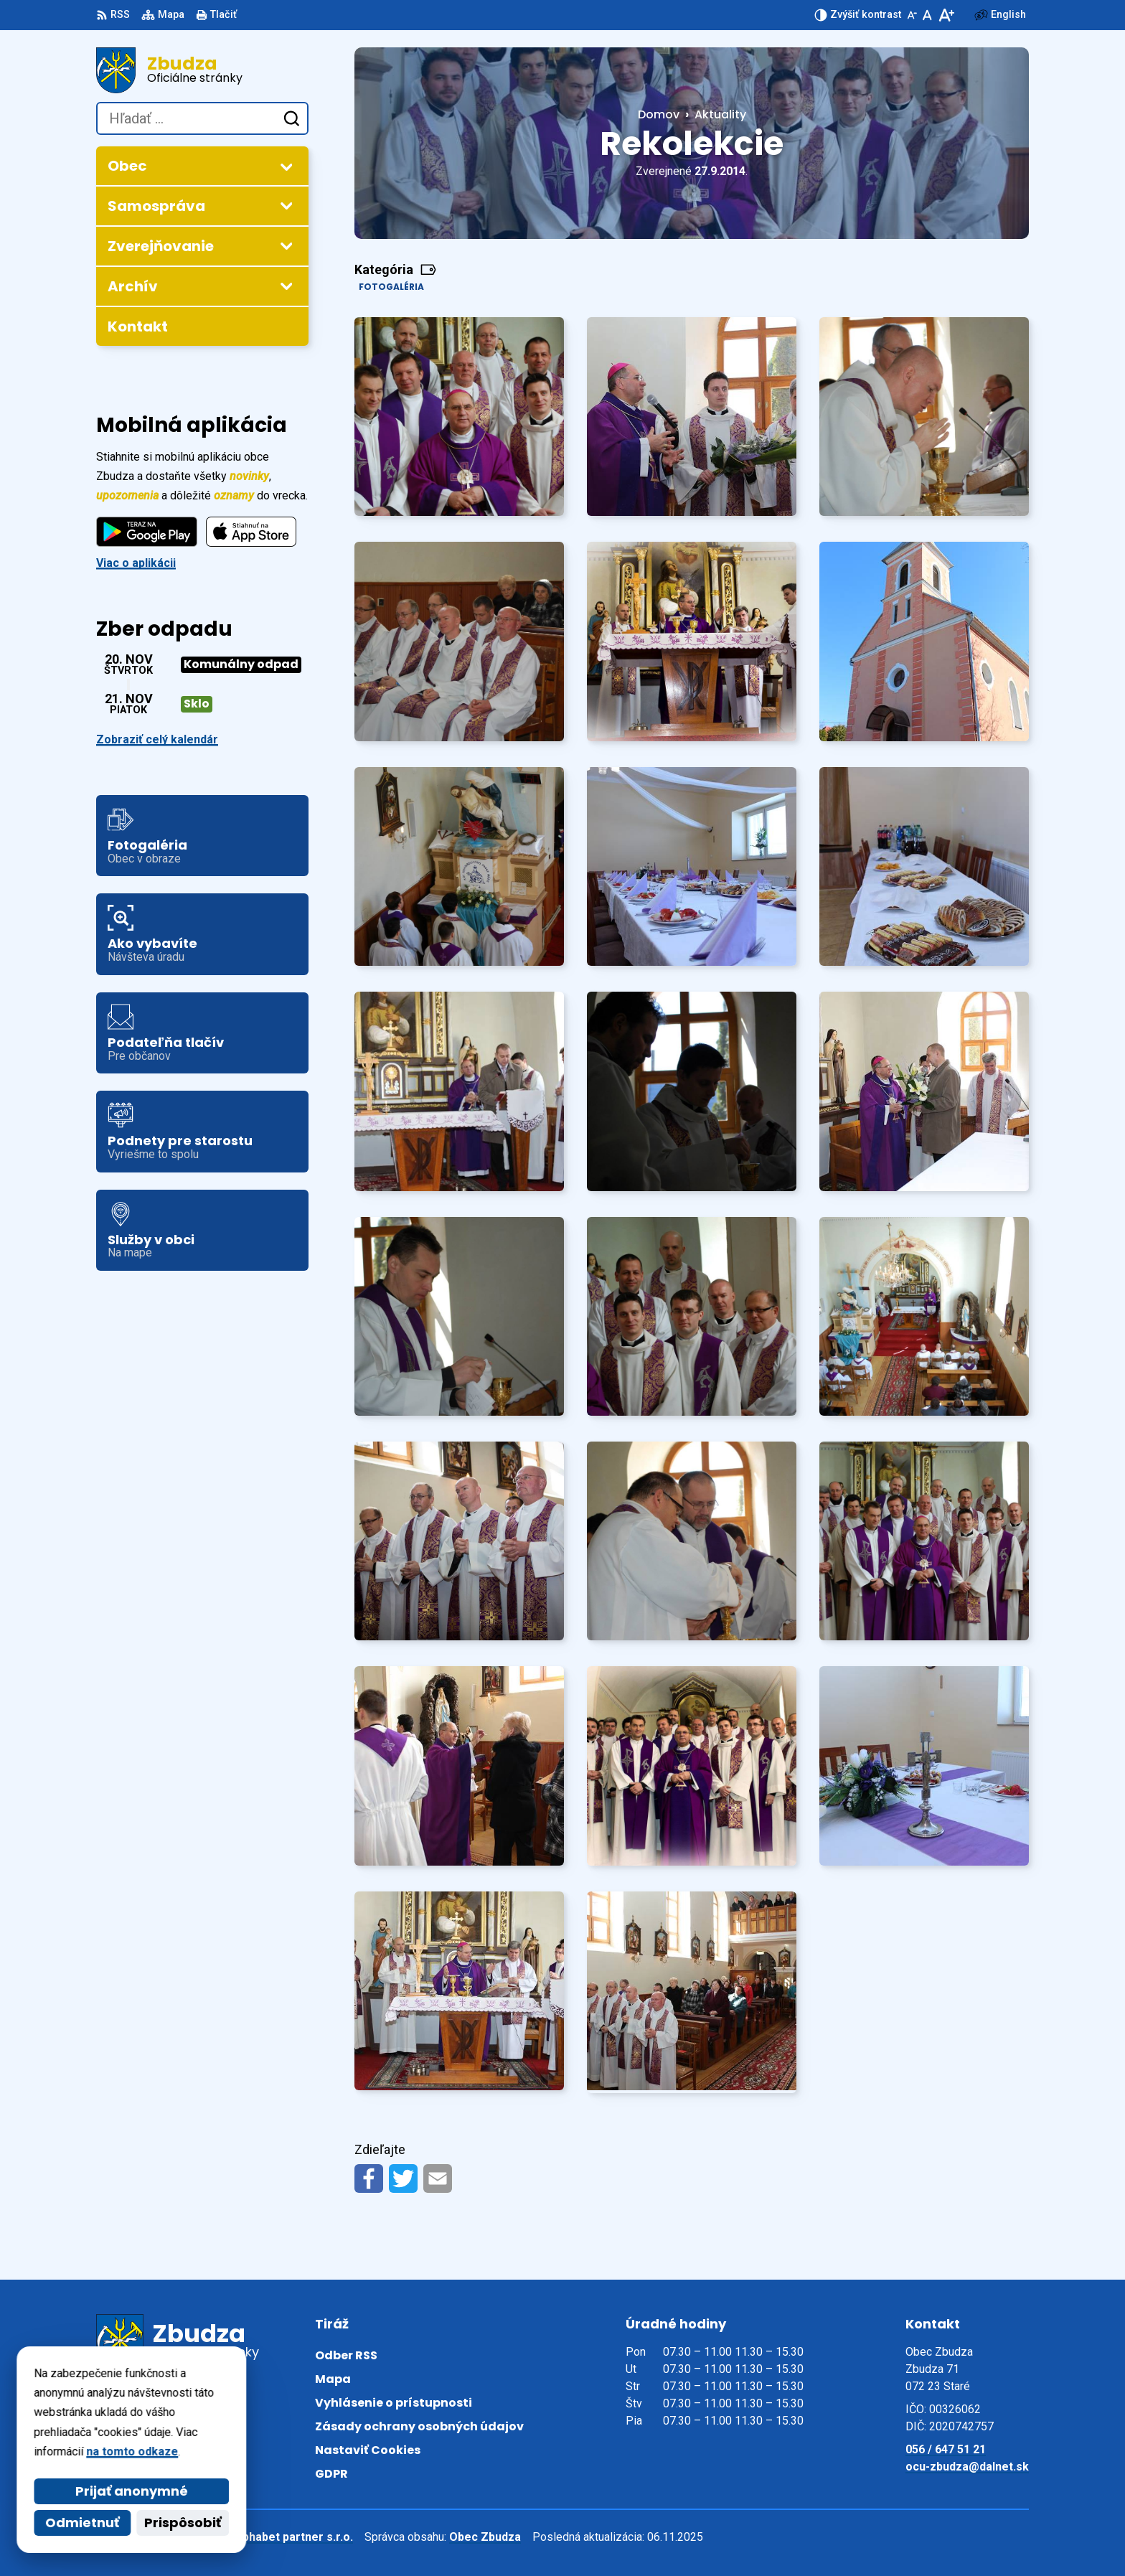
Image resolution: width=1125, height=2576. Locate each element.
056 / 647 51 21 (945, 2449)
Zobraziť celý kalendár (157, 739)
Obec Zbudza (485, 2537)
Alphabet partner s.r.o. (292, 2537)
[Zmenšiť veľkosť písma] (912, 15)
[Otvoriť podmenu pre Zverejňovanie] (286, 245)
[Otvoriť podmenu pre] (286, 166)
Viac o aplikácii (136, 563)
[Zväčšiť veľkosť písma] (946, 15)
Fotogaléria (391, 287)
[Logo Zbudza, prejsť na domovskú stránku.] (202, 70)
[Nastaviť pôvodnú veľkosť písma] (927, 15)
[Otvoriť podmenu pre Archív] (286, 285)
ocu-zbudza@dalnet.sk (967, 2466)
